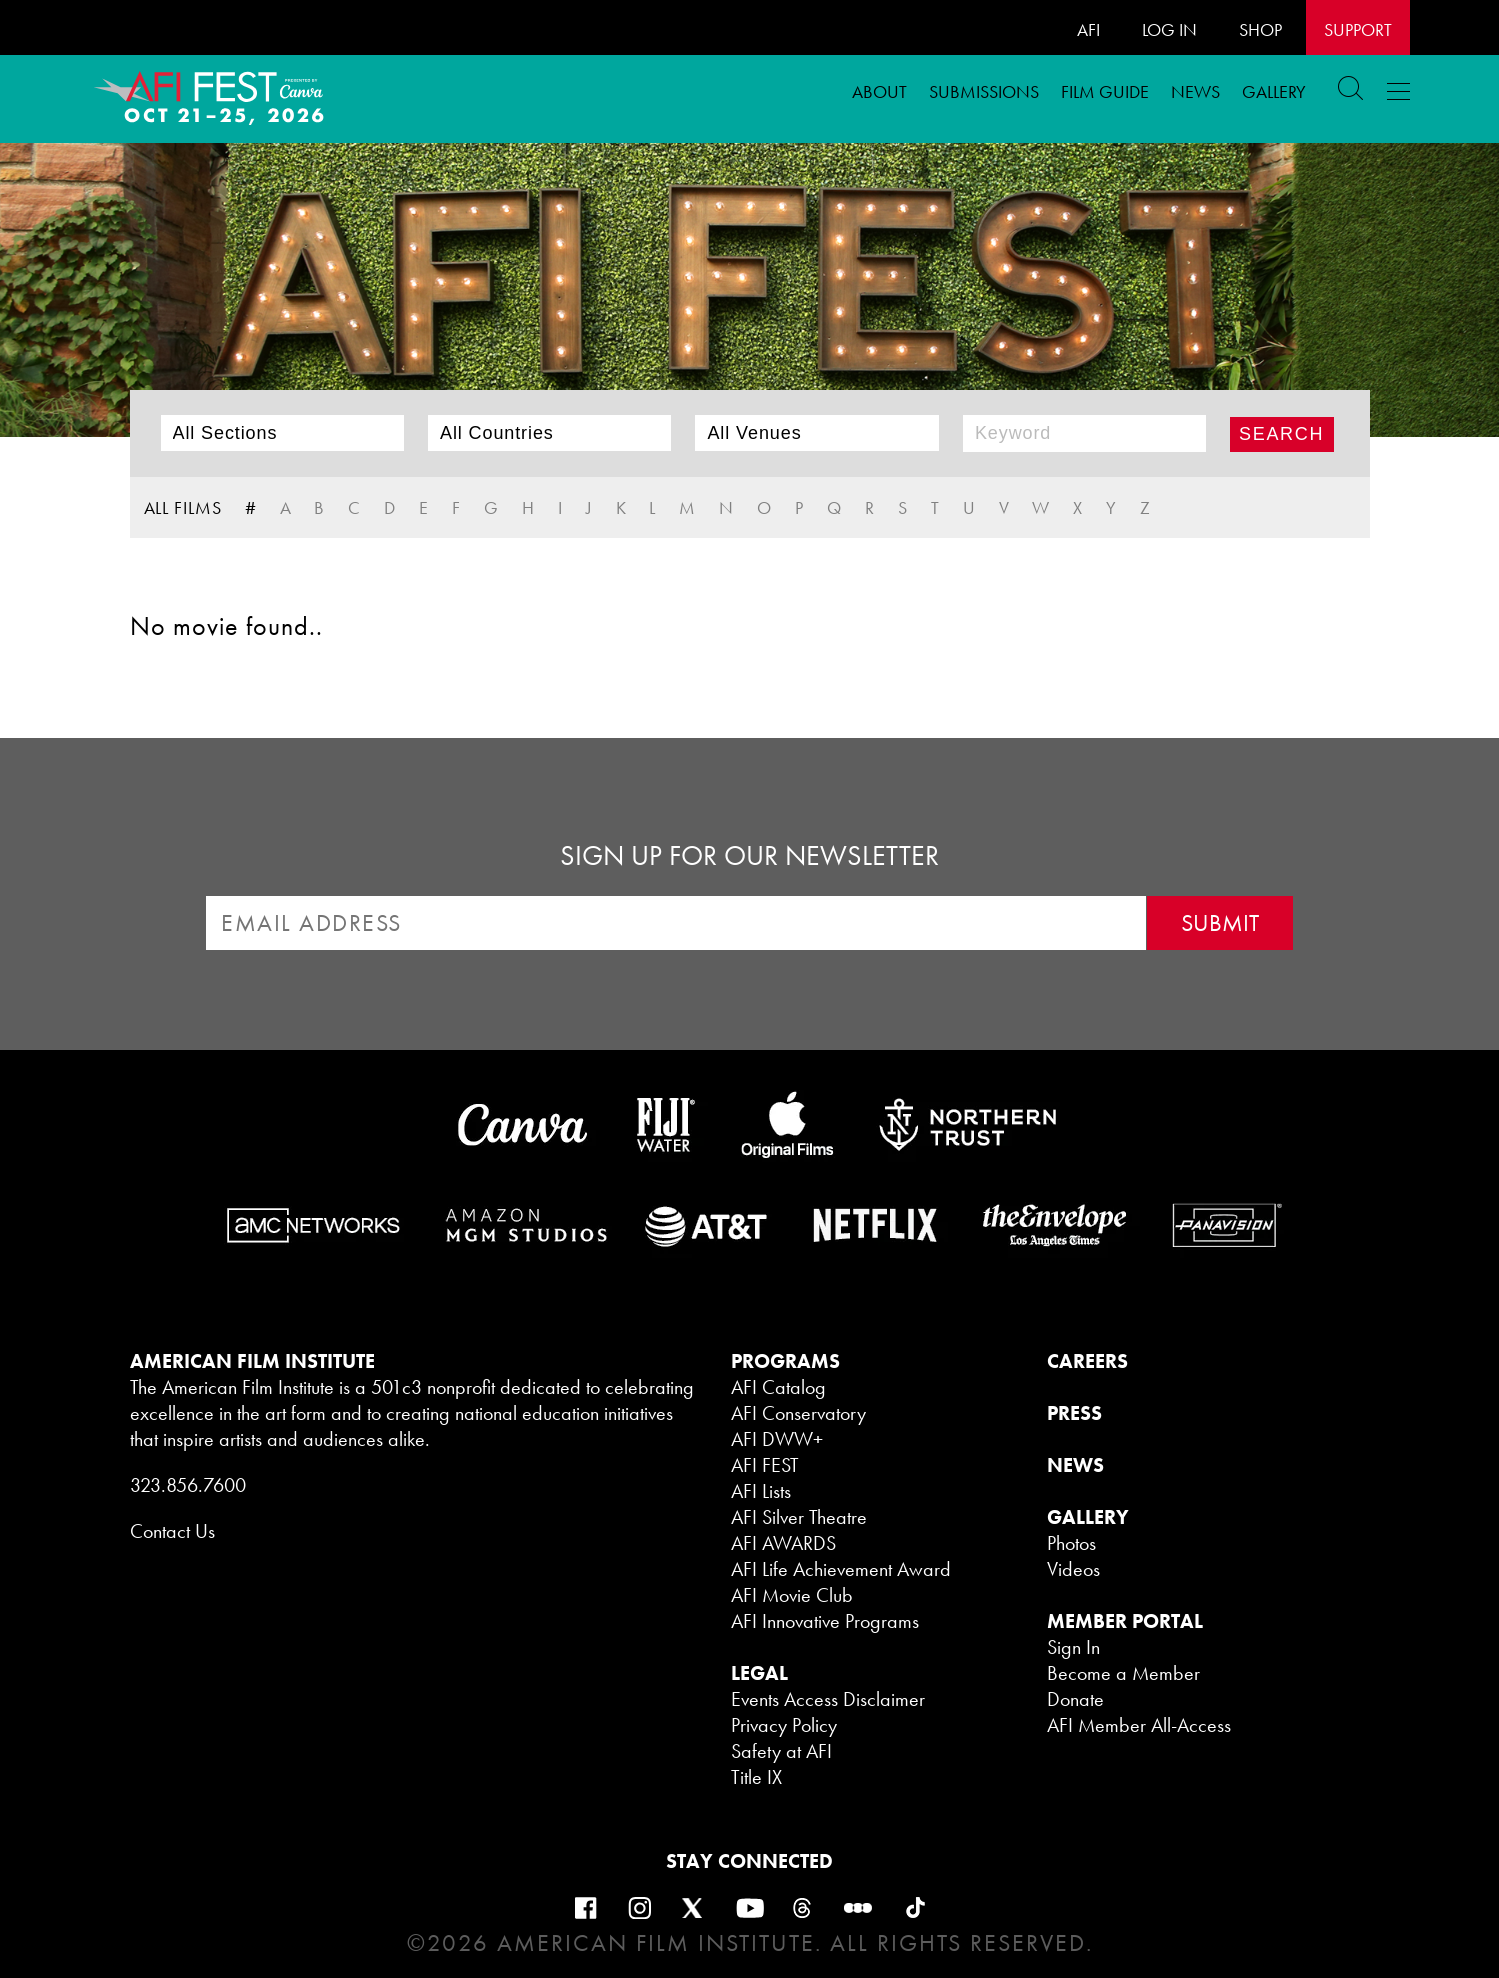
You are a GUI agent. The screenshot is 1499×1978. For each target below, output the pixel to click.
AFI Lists (761, 1491)
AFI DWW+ (777, 1439)
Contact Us (172, 1531)
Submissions (984, 91)
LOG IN (1169, 29)
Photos (1071, 1543)
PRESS (1074, 1413)
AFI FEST (765, 1465)
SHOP (1260, 29)
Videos (1073, 1569)
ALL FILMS (183, 507)
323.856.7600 (188, 1485)
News (1195, 91)
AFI (1088, 29)
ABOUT (879, 91)
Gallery (1274, 91)
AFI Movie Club (792, 1595)
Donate (1075, 1699)
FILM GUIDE (1105, 91)
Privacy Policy (784, 1725)
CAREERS (1087, 1361)
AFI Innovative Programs (825, 1621)
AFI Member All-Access (1139, 1725)
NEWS (1075, 1465)
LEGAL (759, 1673)
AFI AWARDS (783, 1543)
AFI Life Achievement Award (841, 1569)
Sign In (1073, 1647)
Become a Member (1123, 1673)
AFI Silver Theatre (799, 1517)
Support (1358, 29)
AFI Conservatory (798, 1413)
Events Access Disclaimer (828, 1699)
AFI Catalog (778, 1387)
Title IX (756, 1777)
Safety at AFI (781, 1751)
